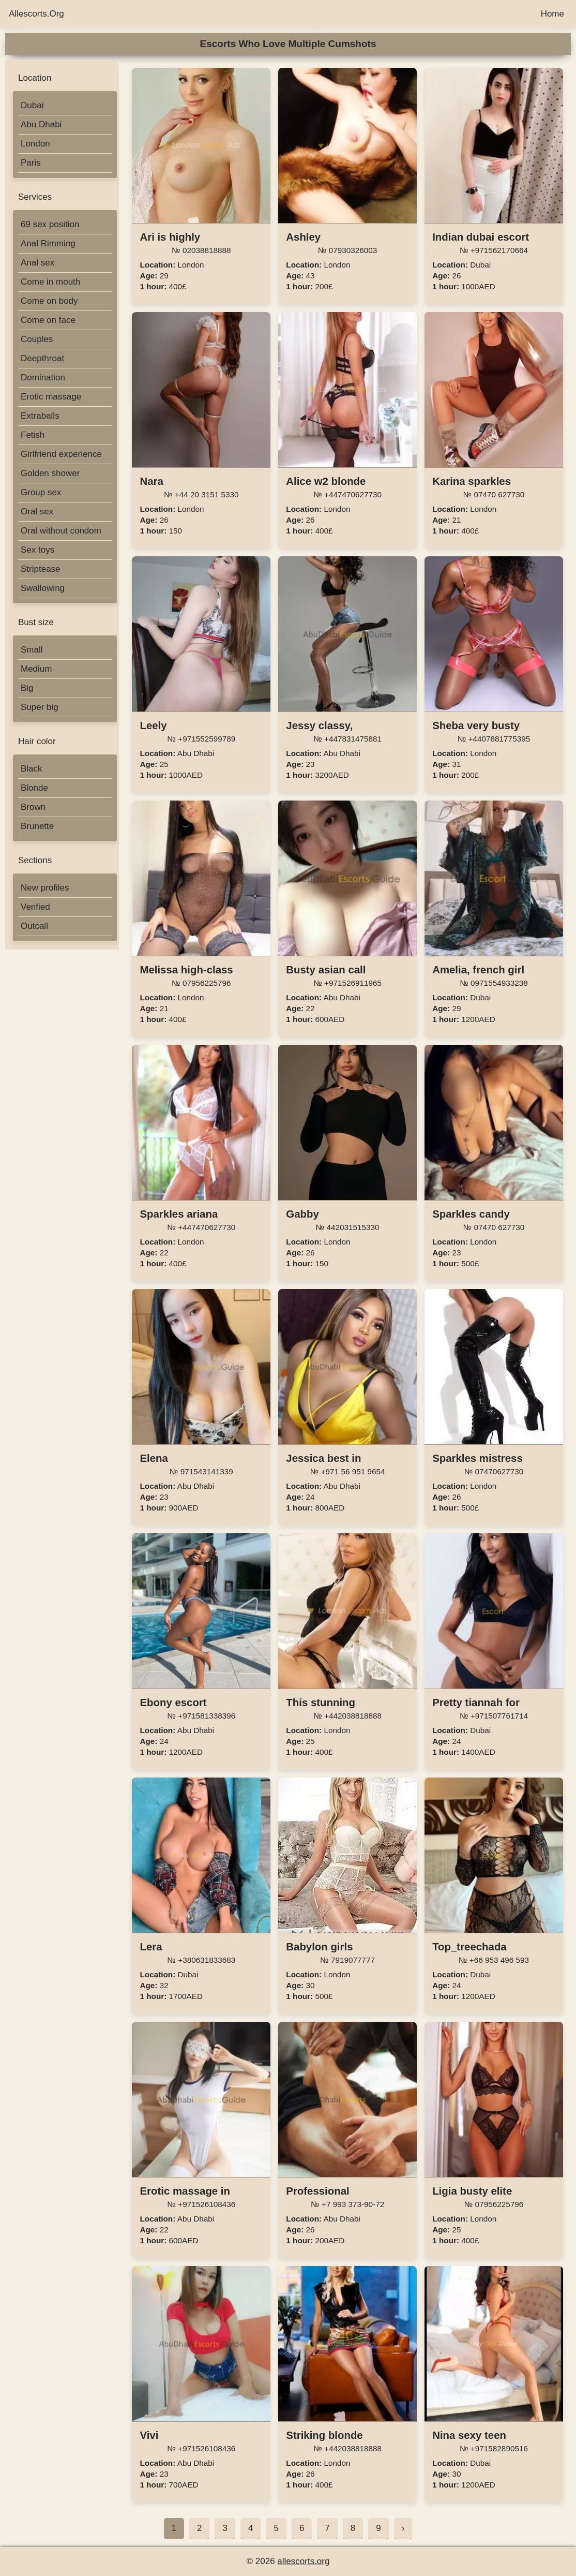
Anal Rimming (48, 243)
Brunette (37, 826)
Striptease (40, 569)
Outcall (34, 926)
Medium (36, 669)
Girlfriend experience (61, 454)
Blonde (34, 788)
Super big (39, 707)
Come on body (49, 301)
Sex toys (37, 550)
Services (35, 197)
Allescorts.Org (36, 14)
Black (31, 769)
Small (32, 650)
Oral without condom (61, 531)
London (35, 144)
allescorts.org (303, 2561)
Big (27, 688)
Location (34, 78)
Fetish (32, 435)
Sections (35, 860)
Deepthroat (42, 358)
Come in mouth (50, 282)
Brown (33, 807)
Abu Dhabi (41, 124)
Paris (31, 163)
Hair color (37, 741)
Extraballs (40, 416)
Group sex (41, 492)
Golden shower (50, 473)
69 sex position (50, 224)
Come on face (48, 320)
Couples (37, 339)
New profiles (45, 888)
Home (552, 14)
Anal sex (37, 263)
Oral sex (37, 511)
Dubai (32, 105)
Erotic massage (51, 397)
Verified (35, 907)
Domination (43, 377)
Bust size (36, 622)
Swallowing (43, 588)
